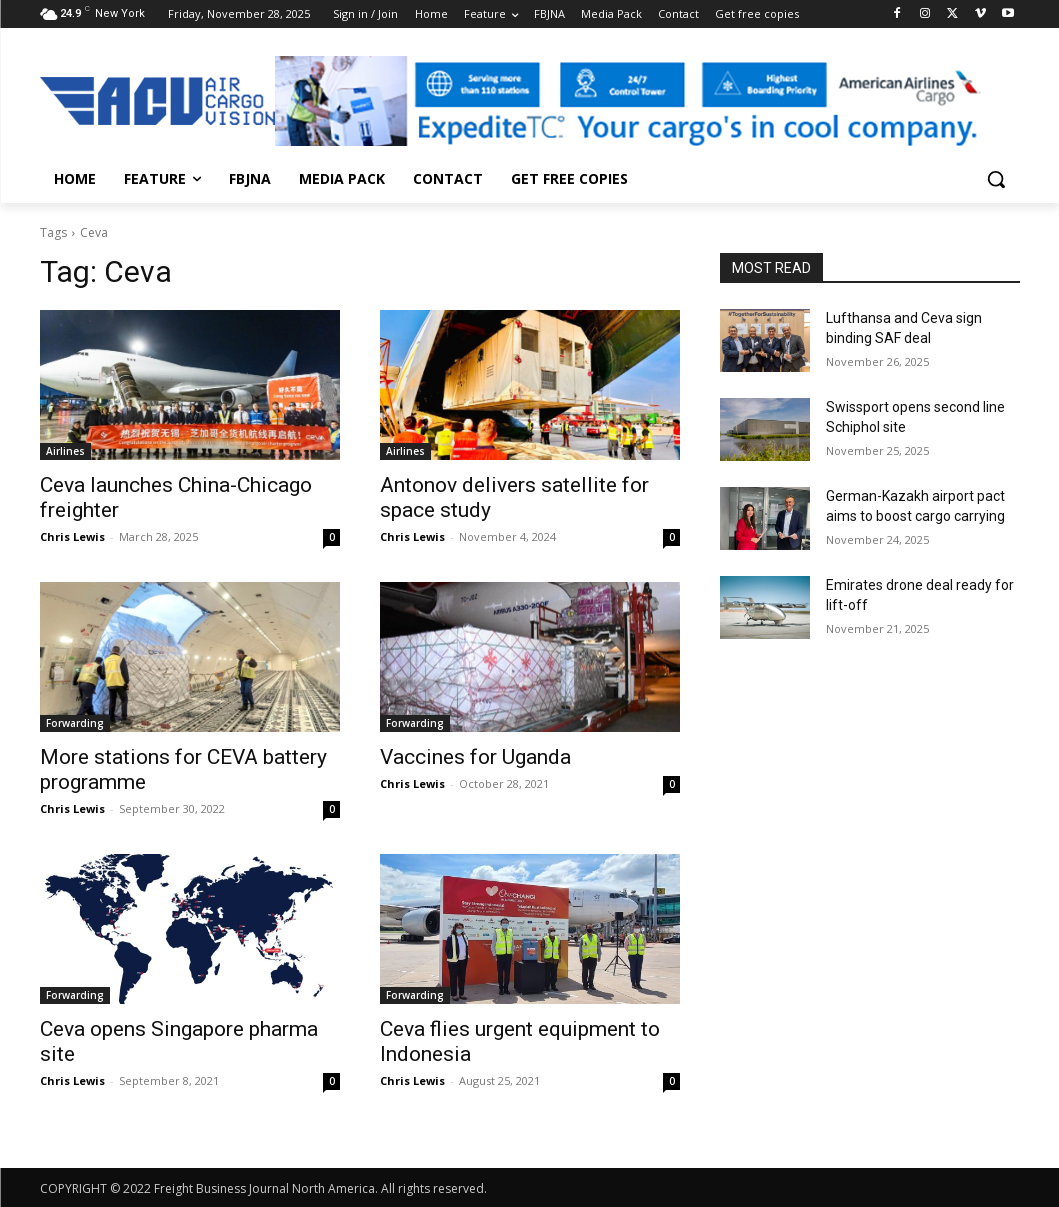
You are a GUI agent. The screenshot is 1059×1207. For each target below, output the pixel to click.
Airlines (65, 451)
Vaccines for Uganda (475, 757)
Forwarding (75, 723)
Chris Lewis (72, 536)
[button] (996, 179)
